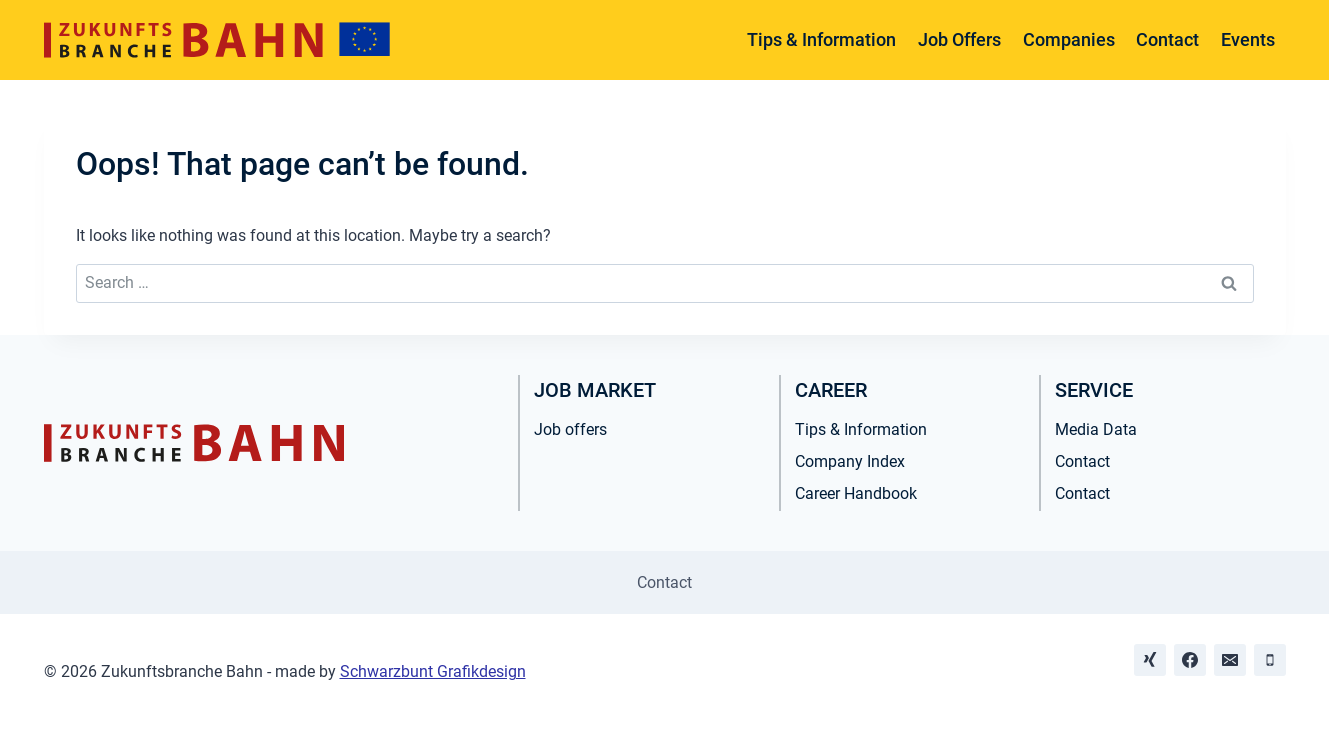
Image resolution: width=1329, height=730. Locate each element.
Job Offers (959, 39)
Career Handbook (856, 493)
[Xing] (1150, 660)
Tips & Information (821, 39)
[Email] (1230, 660)
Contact (1167, 39)
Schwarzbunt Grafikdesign (433, 671)
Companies (1069, 39)
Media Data (1096, 429)
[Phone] (1270, 660)
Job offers (570, 429)
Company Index (850, 461)
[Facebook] (1190, 660)
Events (1248, 39)
